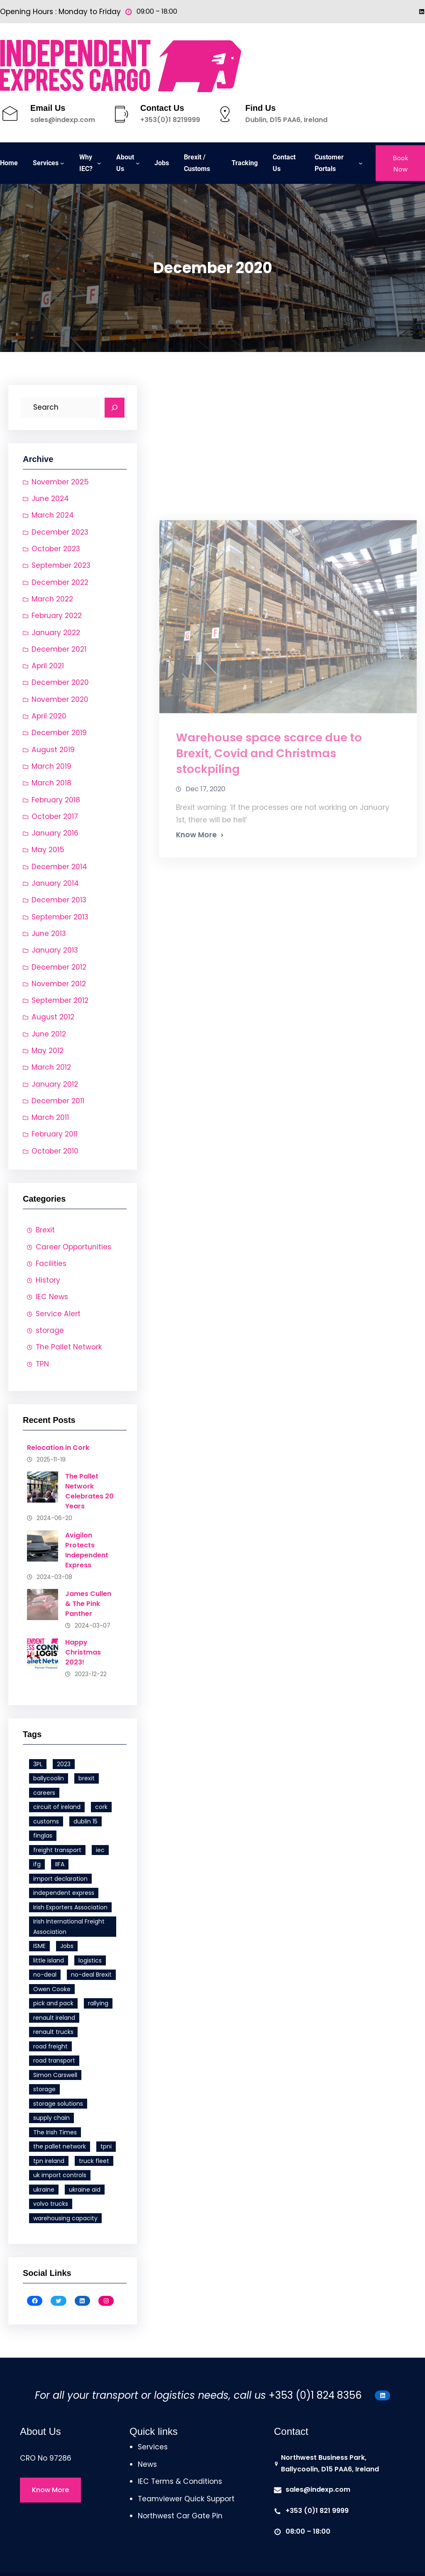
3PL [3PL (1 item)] (37, 1764)
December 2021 (59, 649)
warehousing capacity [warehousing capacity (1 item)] (65, 2218)
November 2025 (60, 482)
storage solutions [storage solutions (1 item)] (58, 2103)
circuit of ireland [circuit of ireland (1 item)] (57, 1807)
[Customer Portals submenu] (361, 163)
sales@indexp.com (62, 120)
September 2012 (60, 1000)
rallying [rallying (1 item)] (98, 2003)
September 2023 (61, 565)
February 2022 (57, 616)
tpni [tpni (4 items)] (106, 2146)
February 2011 (55, 1134)
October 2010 (55, 1151)
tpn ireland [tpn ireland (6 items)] (48, 2161)
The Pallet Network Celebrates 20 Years (89, 1491)
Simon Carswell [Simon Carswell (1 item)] (55, 2075)
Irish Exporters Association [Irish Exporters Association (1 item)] (70, 1907)
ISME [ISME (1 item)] (39, 1946)
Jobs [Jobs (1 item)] (66, 1946)
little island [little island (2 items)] (48, 1960)
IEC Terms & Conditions (180, 2481)
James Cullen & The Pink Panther (88, 1603)
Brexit (45, 1230)
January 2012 (55, 1084)
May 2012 (48, 1051)
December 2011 (58, 1101)
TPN (42, 1364)
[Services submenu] (62, 163)
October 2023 (56, 549)
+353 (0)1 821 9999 (317, 2510)
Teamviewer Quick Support (186, 2499)
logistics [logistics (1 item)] (90, 1960)
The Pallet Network (69, 1347)
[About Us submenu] (138, 163)
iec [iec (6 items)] (100, 1850)
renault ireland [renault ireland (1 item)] (54, 2018)
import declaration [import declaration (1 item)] (60, 1879)
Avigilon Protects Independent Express (86, 1550)
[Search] (115, 408)
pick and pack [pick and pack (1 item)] (53, 2003)
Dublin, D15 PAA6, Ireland (286, 120)
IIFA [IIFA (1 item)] (59, 1864)
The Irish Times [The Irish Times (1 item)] (55, 2132)
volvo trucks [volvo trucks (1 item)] (50, 2204)
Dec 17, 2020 (205, 961)
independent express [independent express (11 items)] (63, 1893)
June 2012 (49, 1034)
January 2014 (55, 883)
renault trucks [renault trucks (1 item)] (53, 2032)
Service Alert (58, 1314)
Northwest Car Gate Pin (180, 2516)
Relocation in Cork (58, 1447)
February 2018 (56, 800)
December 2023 (60, 532)
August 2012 (53, 1017)
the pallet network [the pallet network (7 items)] (59, 2146)
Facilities (51, 1263)
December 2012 (59, 967)
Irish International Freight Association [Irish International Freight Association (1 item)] (69, 1926)
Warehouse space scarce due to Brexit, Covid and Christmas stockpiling (269, 925)
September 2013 (60, 917)
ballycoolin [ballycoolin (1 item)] (48, 1778)
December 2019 (59, 733)
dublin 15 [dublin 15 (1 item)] (85, 1821)
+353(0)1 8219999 (170, 120)
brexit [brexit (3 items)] (86, 1778)
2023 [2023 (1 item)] (64, 1764)
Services (153, 2447)
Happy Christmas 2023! (83, 1652)
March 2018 (51, 783)
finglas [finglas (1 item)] (42, 1835)
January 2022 (56, 633)
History (48, 1280)
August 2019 (53, 750)
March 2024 (53, 515)
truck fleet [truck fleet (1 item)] (94, 2161)
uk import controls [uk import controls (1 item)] (59, 2175)
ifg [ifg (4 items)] (37, 1864)
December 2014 (59, 867)
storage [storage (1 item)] (44, 2089)
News (147, 2464)
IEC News (52, 1297)
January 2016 (55, 833)
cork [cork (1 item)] (101, 1807)
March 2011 (50, 1117)
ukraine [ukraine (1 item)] (43, 2189)
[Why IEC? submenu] (99, 163)
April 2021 (48, 666)
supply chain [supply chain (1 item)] (51, 2118)
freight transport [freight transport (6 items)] (57, 1850)
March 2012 (51, 1067)
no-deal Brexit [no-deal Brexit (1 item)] (91, 1974)
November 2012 (59, 984)
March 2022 (52, 599)
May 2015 (48, 850)
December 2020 (60, 682)
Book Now (400, 163)
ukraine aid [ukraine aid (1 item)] (84, 2189)
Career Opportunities (73, 1247)
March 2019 (51, 766)
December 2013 (59, 900)
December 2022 (60, 582)
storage (50, 1330)
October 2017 (55, 816)
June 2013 (49, 934)
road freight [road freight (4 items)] (50, 2046)
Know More (196, 1007)
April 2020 (49, 716)
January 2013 (55, 950)
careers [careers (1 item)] (44, 1793)
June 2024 (50, 498)
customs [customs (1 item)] (46, 1821)
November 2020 (60, 699)
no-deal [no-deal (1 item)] (44, 1974)
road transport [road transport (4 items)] (54, 2060)
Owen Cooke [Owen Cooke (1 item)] (52, 1989)
